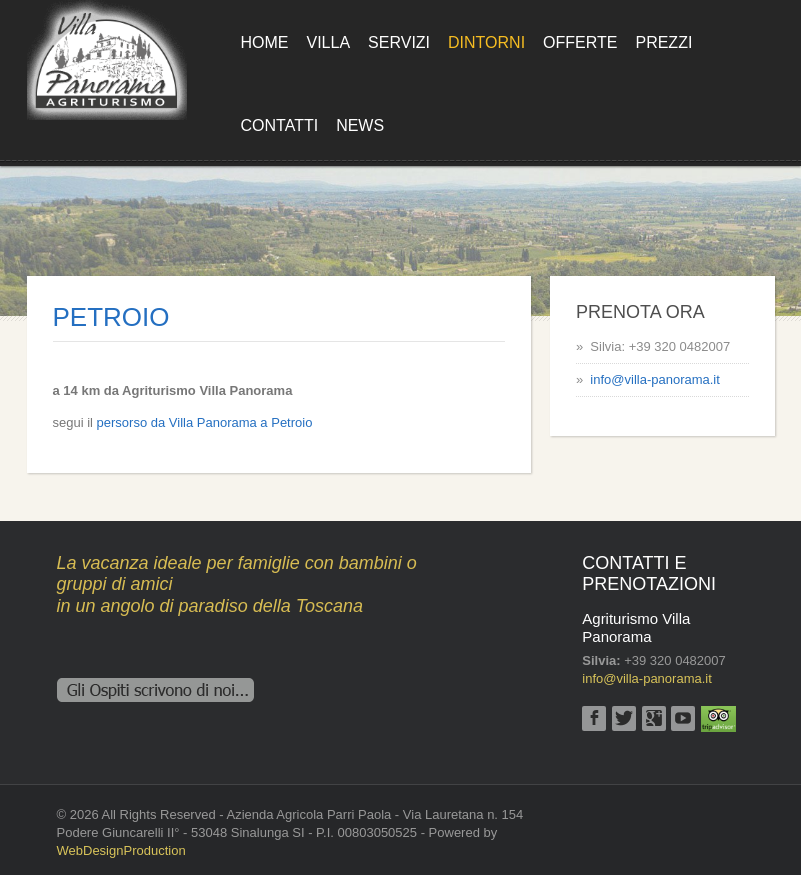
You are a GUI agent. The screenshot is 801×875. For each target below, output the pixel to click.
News (360, 125)
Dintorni (486, 42)
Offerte (580, 42)
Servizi (399, 42)
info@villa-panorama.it (655, 379)
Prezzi (663, 42)
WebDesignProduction (121, 850)
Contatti (280, 125)
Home (265, 42)
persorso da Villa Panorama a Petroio (205, 422)
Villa (329, 42)
